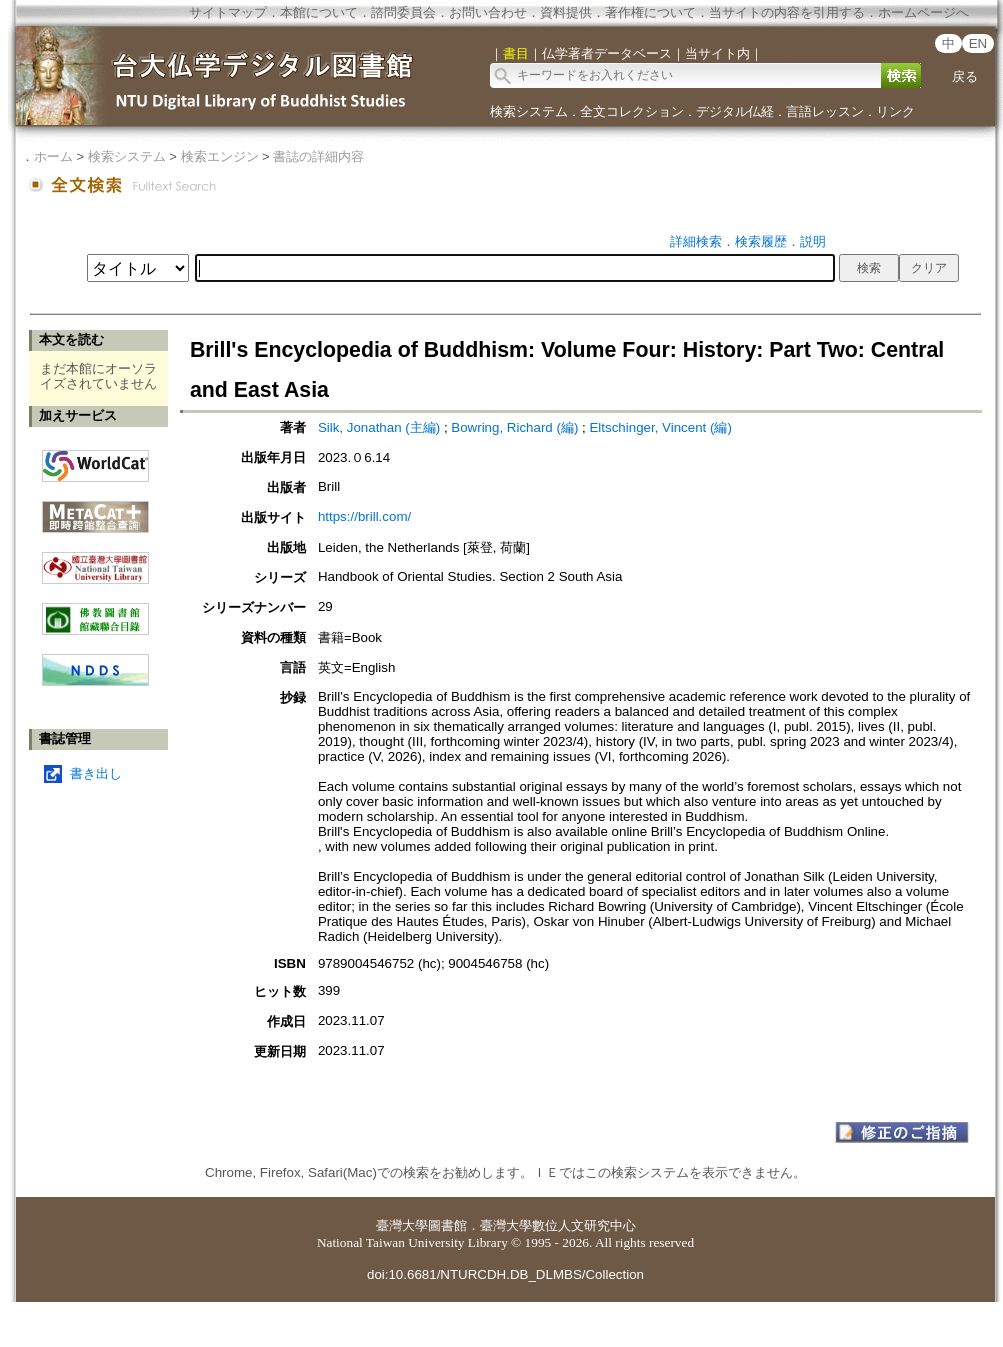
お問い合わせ (488, 12)
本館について (319, 12)
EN (978, 43)
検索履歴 (761, 241)
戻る (965, 76)
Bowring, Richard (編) (514, 427)
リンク (895, 111)
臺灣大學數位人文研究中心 (558, 1225)
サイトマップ (228, 12)
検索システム (529, 111)
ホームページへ (923, 12)
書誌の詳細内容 (318, 156)
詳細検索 (696, 241)
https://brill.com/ (364, 516)
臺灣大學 (402, 1225)
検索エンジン (220, 156)
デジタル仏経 (735, 111)
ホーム (53, 156)
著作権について (650, 12)
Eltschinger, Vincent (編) (660, 427)
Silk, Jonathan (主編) (379, 427)
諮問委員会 (403, 12)
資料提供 (566, 12)
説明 (813, 241)
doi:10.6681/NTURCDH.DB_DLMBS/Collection (505, 1274)
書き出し (96, 773)
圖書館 (447, 1225)
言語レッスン (825, 111)
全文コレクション (632, 111)
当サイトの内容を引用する (787, 12)
